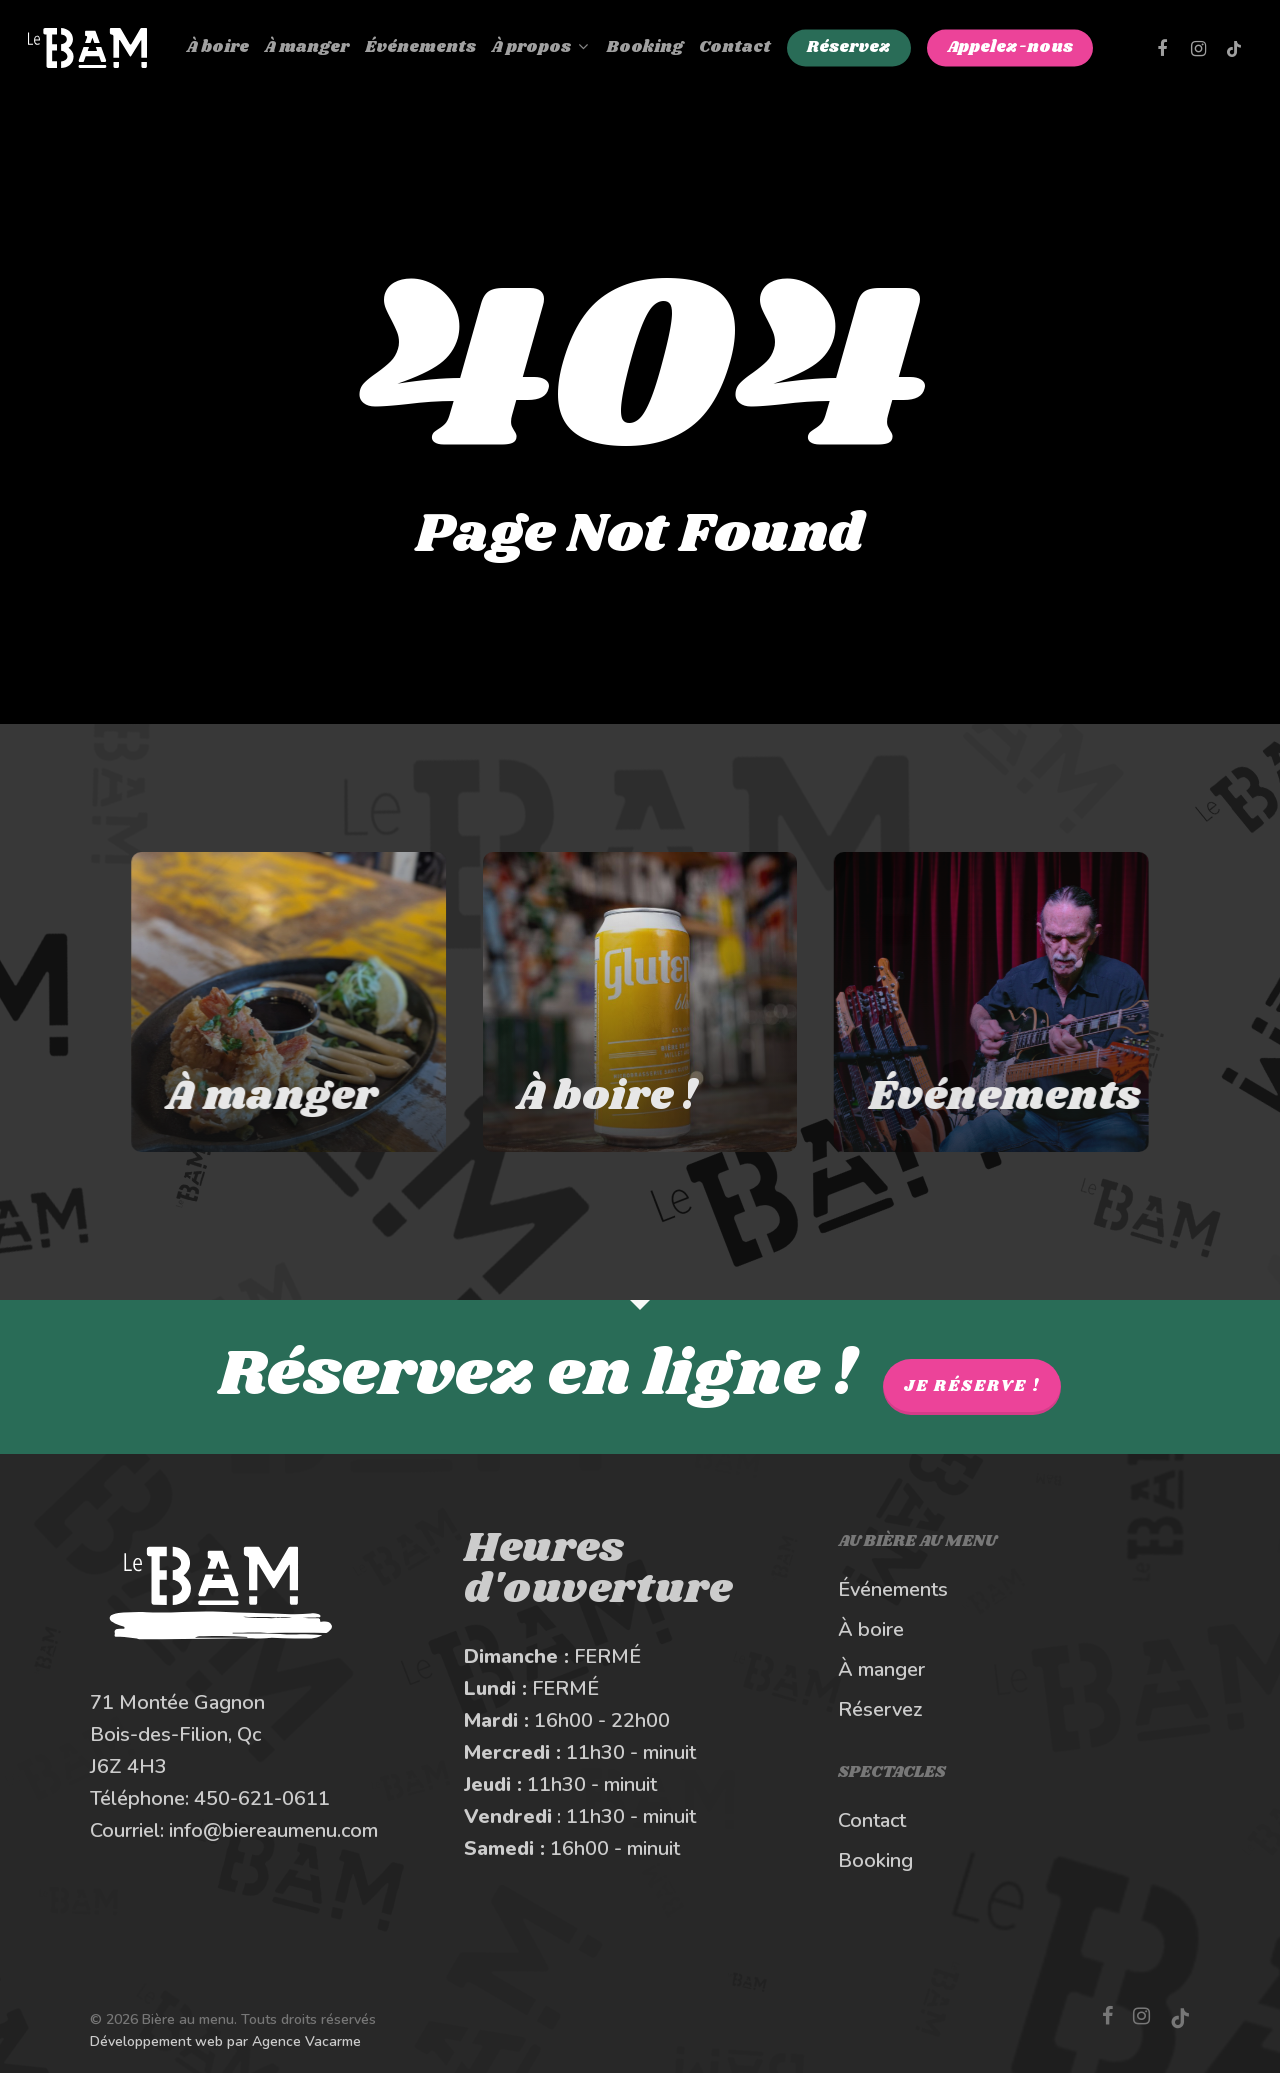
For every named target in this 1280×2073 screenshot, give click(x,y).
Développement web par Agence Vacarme (225, 2041)
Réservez (880, 1709)
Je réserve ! (972, 1386)
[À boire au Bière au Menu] (640, 1002)
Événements (893, 1589)
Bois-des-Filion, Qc (175, 1734)
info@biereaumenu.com (273, 1830)
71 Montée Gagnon (177, 1702)
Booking (875, 1860)
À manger (881, 1669)
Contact (872, 1820)
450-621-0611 (262, 1798)
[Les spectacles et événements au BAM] (1016, 1002)
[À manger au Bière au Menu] (263, 1002)
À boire (871, 1629)
